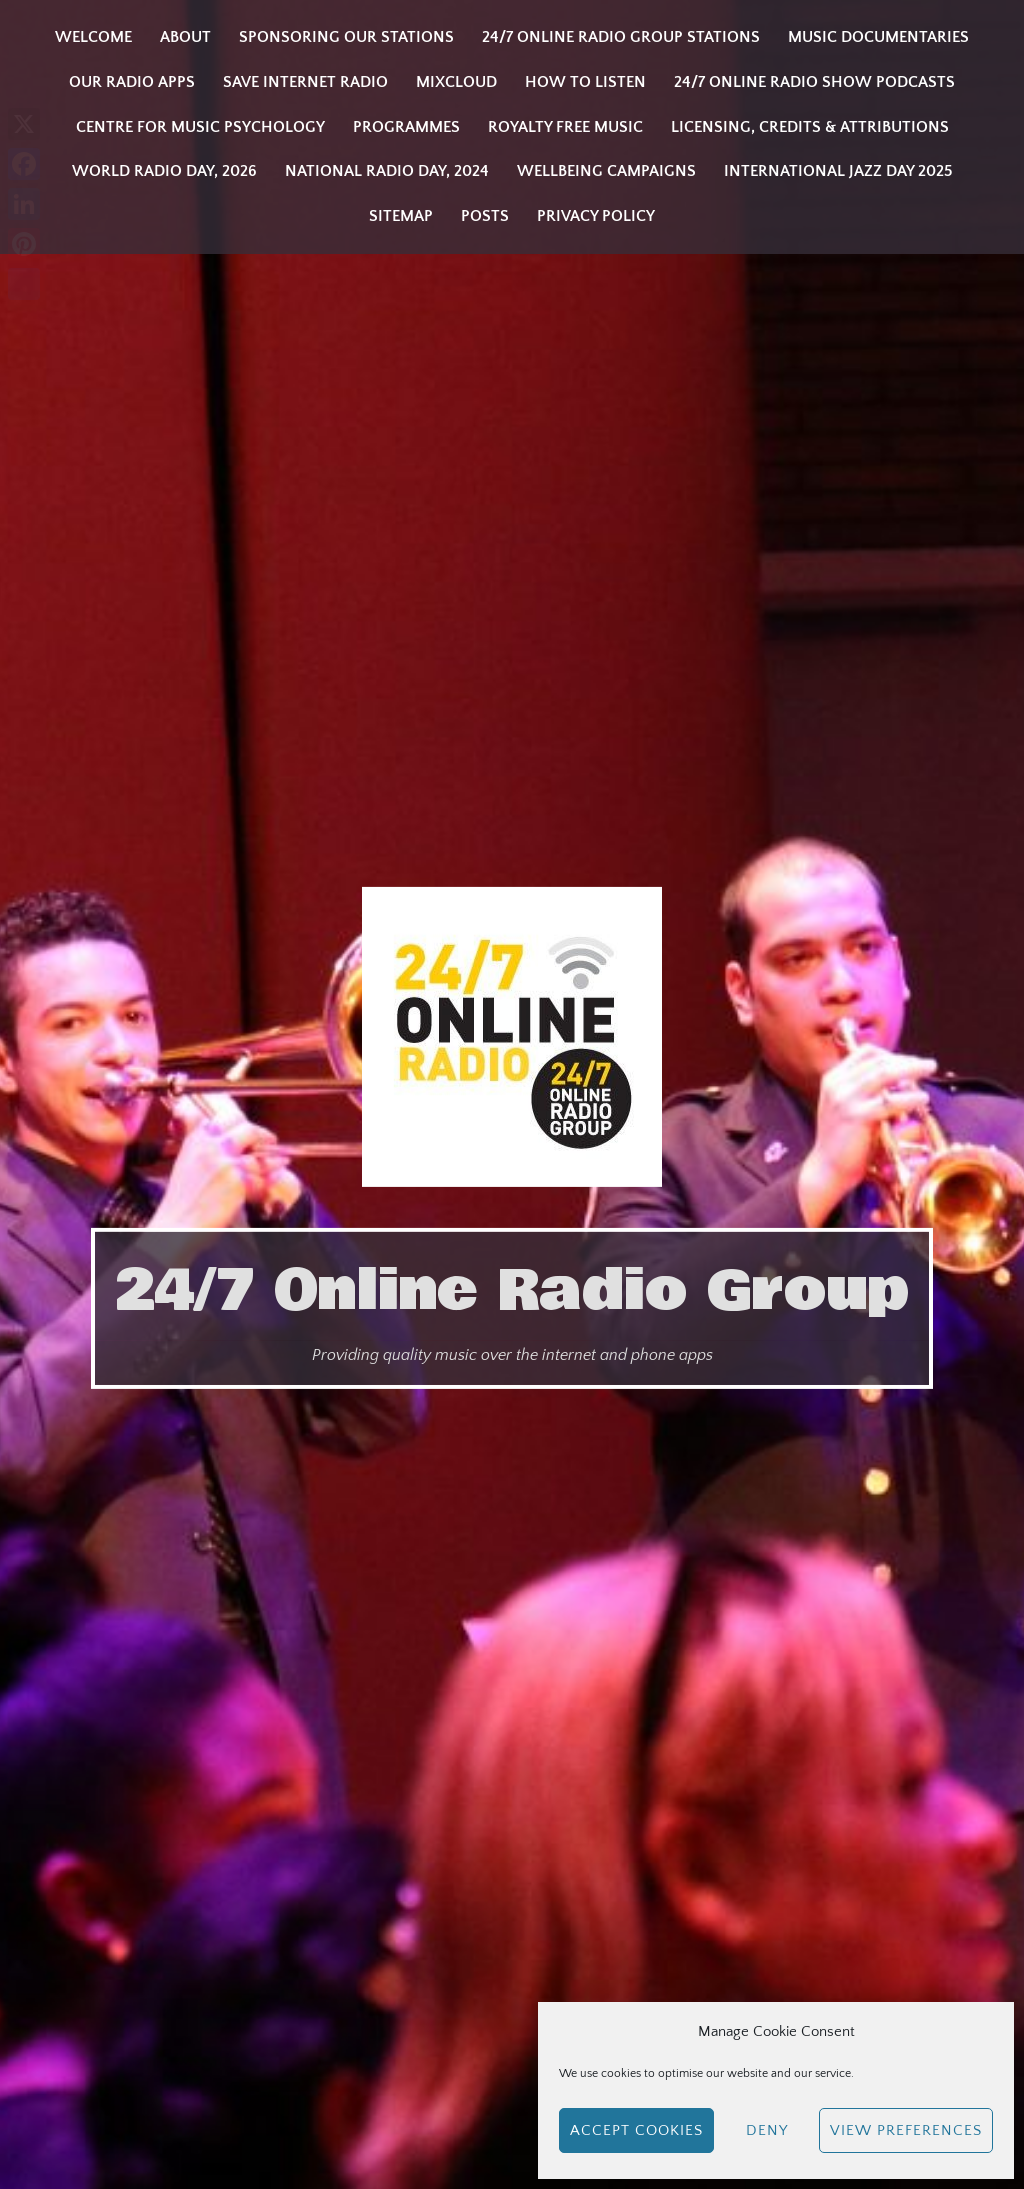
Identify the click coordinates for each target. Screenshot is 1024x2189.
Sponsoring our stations (346, 37)
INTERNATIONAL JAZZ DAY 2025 (838, 171)
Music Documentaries (878, 37)
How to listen (585, 82)
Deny (767, 2130)
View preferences (906, 2130)
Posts (485, 216)
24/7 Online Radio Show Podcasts (814, 82)
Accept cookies (636, 2130)
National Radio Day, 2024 (387, 171)
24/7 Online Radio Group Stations (621, 37)
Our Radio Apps (132, 82)
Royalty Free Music (565, 127)
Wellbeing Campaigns (606, 171)
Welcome (93, 37)
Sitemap (401, 216)
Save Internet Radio (305, 82)
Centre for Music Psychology (200, 127)
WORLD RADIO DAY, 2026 (164, 171)
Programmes (406, 127)
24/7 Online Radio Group (512, 1291)
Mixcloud (456, 82)
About (185, 37)
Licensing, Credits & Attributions (810, 127)
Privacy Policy (596, 216)
